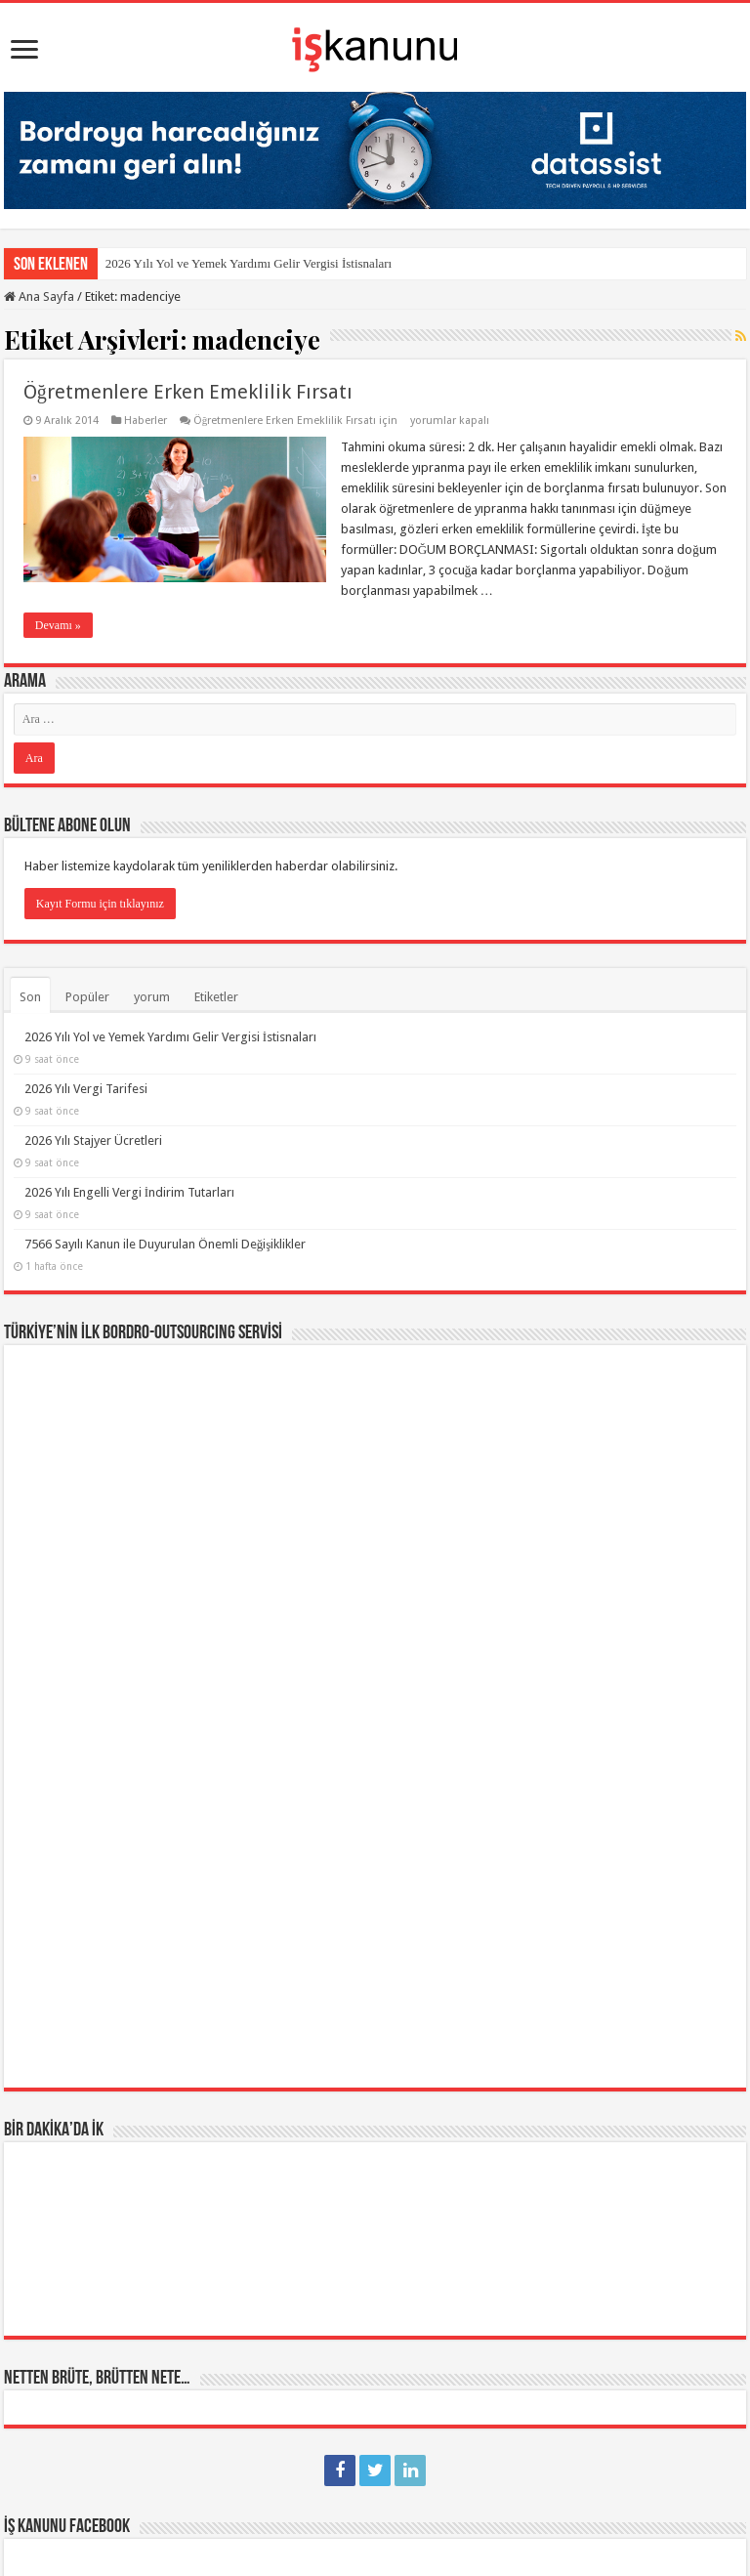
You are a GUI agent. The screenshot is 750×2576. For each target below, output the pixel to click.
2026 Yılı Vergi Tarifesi (85, 1088)
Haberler (145, 420)
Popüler (87, 997)
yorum (152, 997)
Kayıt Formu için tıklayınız (100, 903)
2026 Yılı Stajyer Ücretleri (93, 1140)
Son (30, 997)
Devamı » (58, 625)
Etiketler (216, 997)
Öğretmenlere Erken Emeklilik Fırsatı (188, 391)
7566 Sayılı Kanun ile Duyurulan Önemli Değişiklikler (165, 1244)
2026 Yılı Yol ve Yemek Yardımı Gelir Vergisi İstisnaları (248, 263)
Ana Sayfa (39, 296)
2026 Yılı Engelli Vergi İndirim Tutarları (129, 1192)
